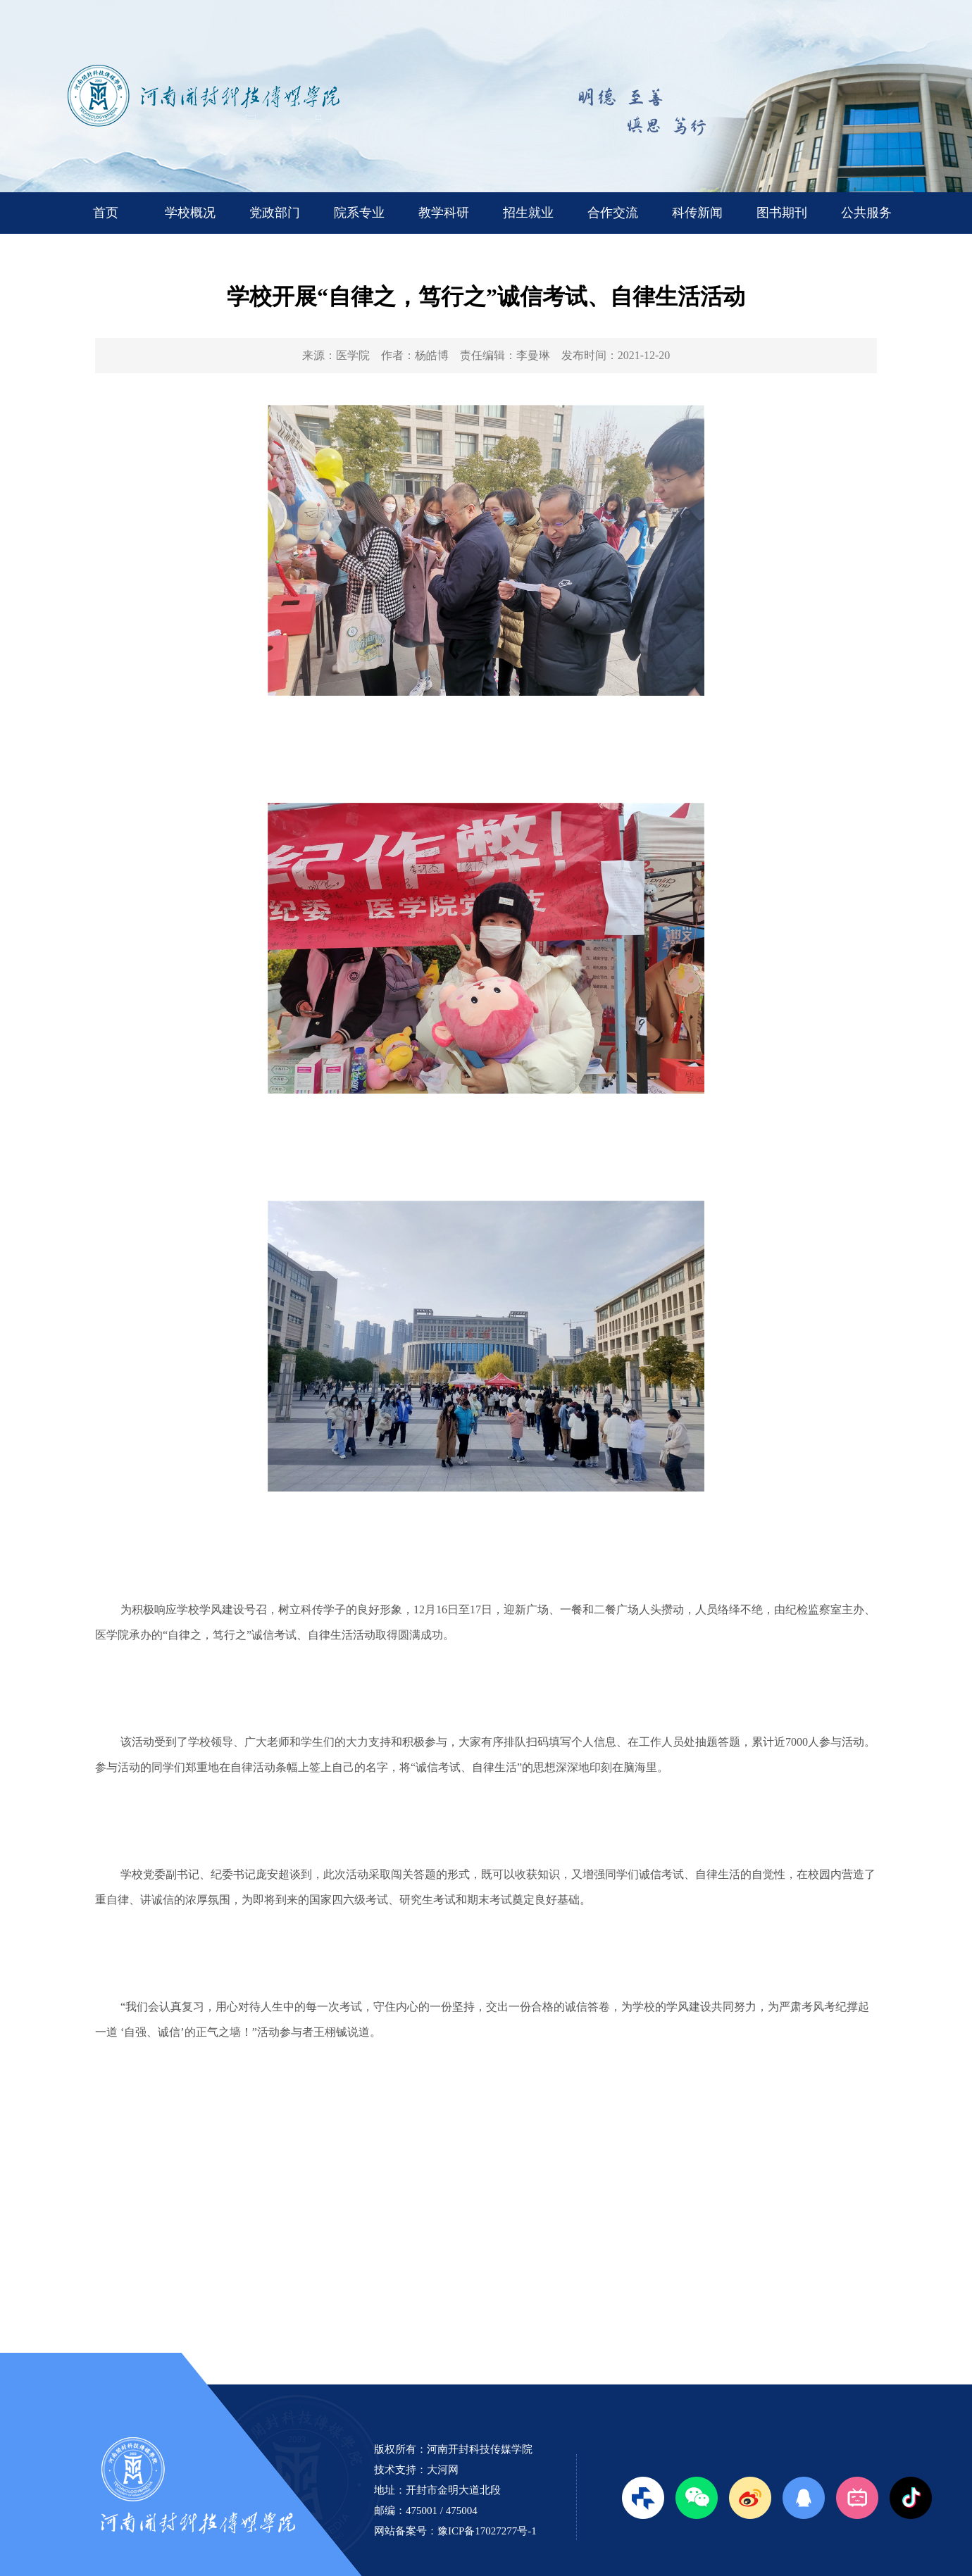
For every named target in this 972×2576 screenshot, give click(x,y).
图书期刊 (781, 213)
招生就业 (528, 213)
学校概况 (190, 213)
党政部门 (274, 213)
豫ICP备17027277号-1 (487, 2531)
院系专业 (359, 213)
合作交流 (612, 213)
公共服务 (866, 213)
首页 (105, 213)
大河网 (443, 2469)
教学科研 (443, 213)
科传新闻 (697, 213)
